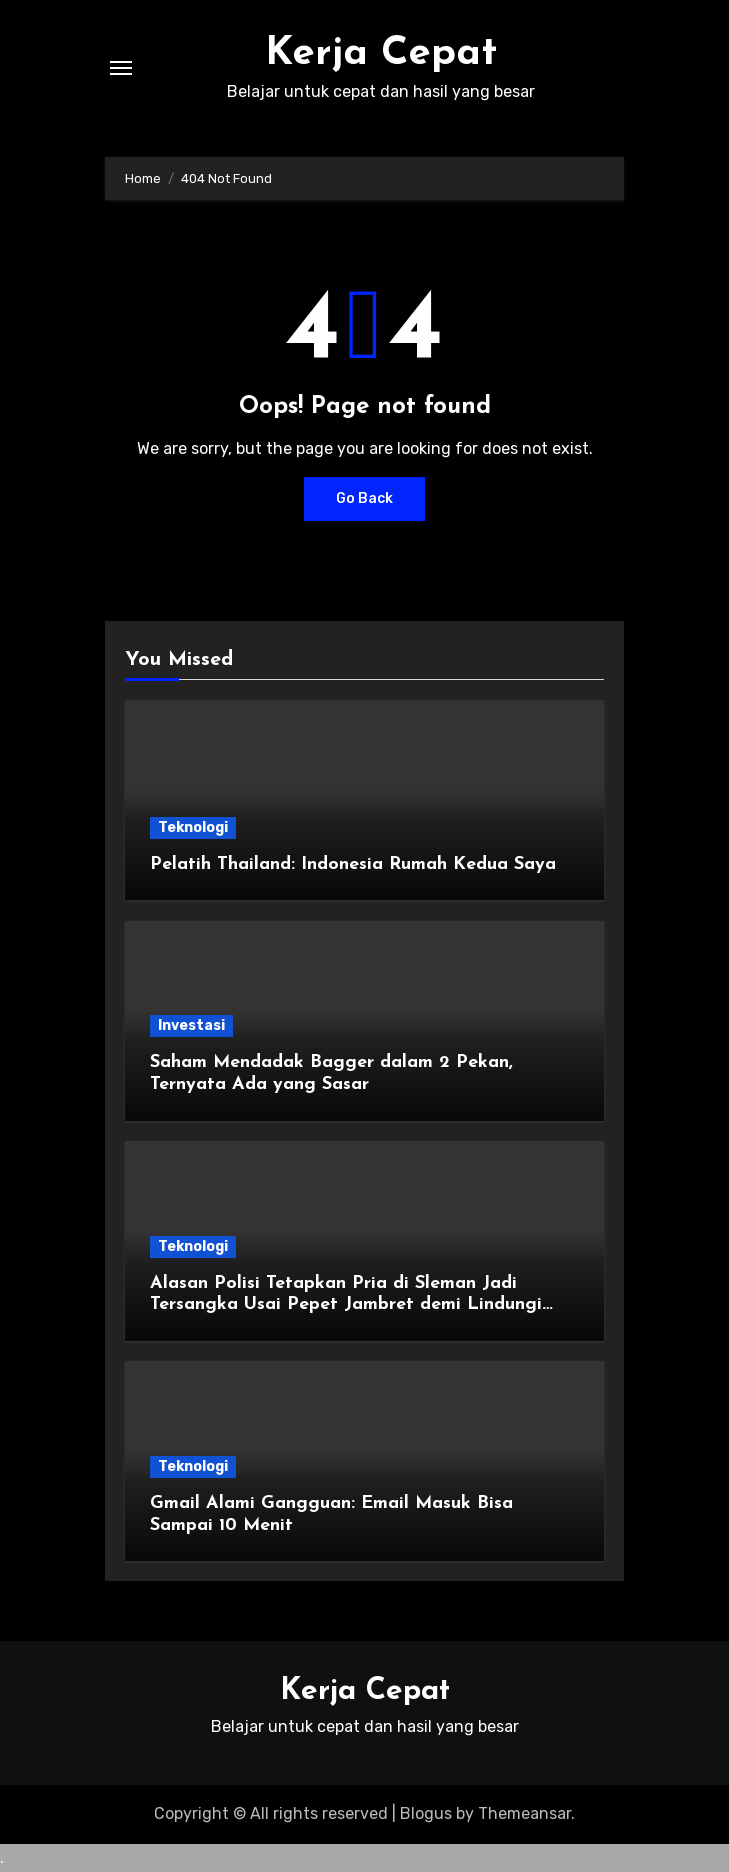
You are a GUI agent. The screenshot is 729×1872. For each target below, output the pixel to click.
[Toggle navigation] (121, 68)
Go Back (364, 498)
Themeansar (524, 1813)
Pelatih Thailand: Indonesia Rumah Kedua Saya (353, 864)
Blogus (426, 1813)
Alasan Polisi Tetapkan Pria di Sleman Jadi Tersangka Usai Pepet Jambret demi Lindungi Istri (346, 1305)
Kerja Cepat (381, 54)
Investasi (191, 1025)
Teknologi (193, 827)
